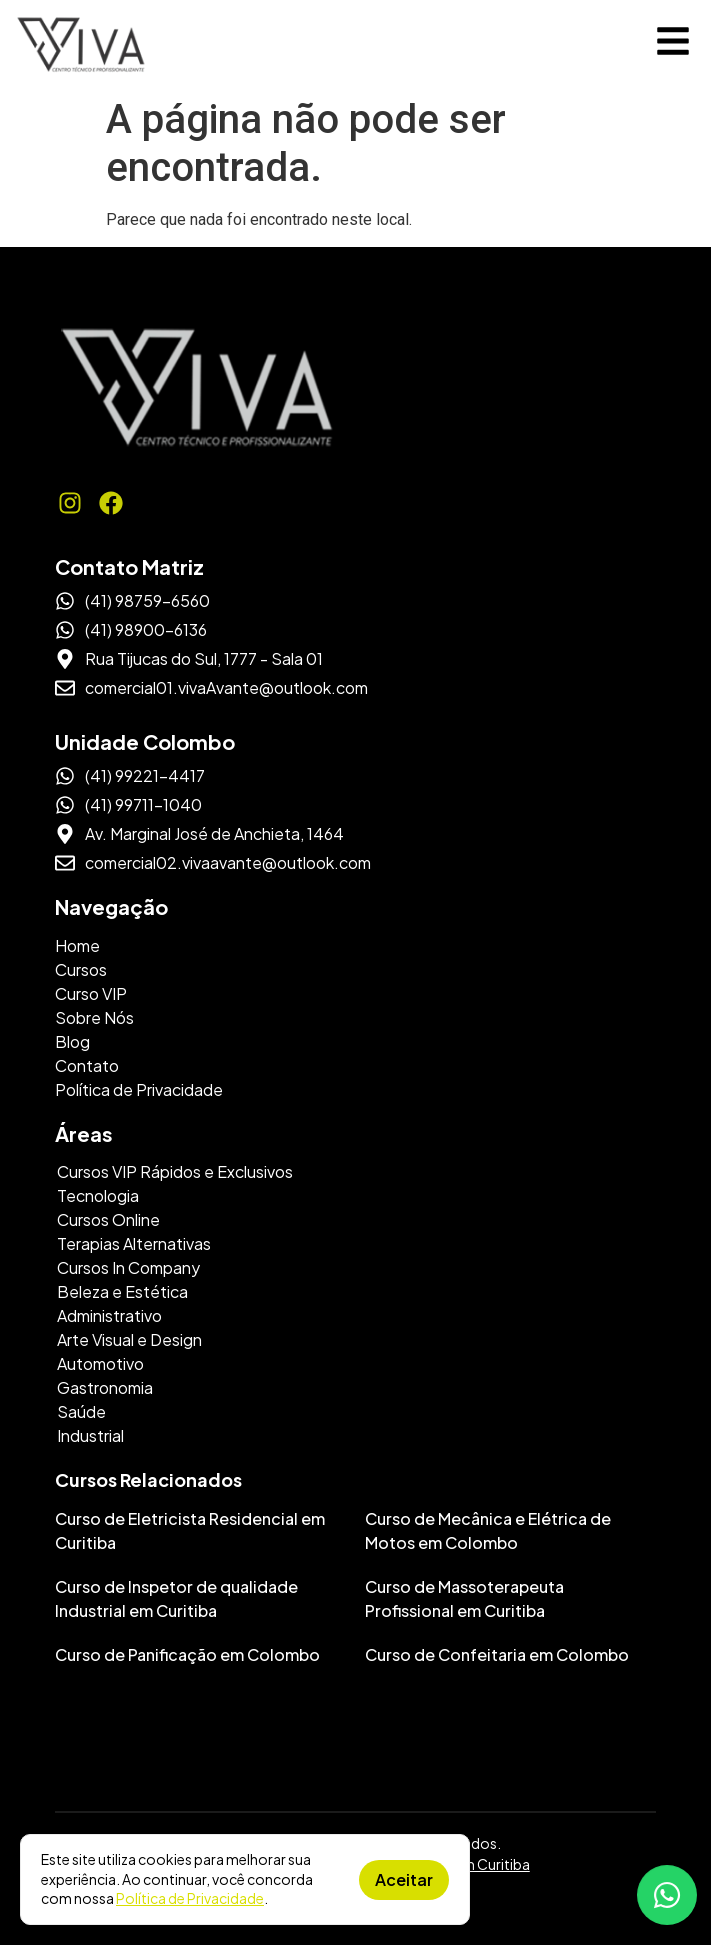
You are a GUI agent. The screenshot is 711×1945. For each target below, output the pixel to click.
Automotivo (100, 1363)
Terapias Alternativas (134, 1243)
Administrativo (109, 1315)
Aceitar (404, 1879)
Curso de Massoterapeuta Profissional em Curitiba (464, 1598)
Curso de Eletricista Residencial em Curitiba (190, 1530)
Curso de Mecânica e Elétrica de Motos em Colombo (488, 1530)
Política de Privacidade (190, 1898)
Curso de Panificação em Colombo (187, 1654)
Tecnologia (98, 1195)
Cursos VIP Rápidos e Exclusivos (175, 1171)
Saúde (81, 1411)
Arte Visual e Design (129, 1339)
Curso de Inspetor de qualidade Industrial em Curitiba (176, 1598)
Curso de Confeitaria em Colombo (497, 1654)
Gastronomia (105, 1387)
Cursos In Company (128, 1267)
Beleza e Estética (122, 1291)
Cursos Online (108, 1219)
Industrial (90, 1435)
